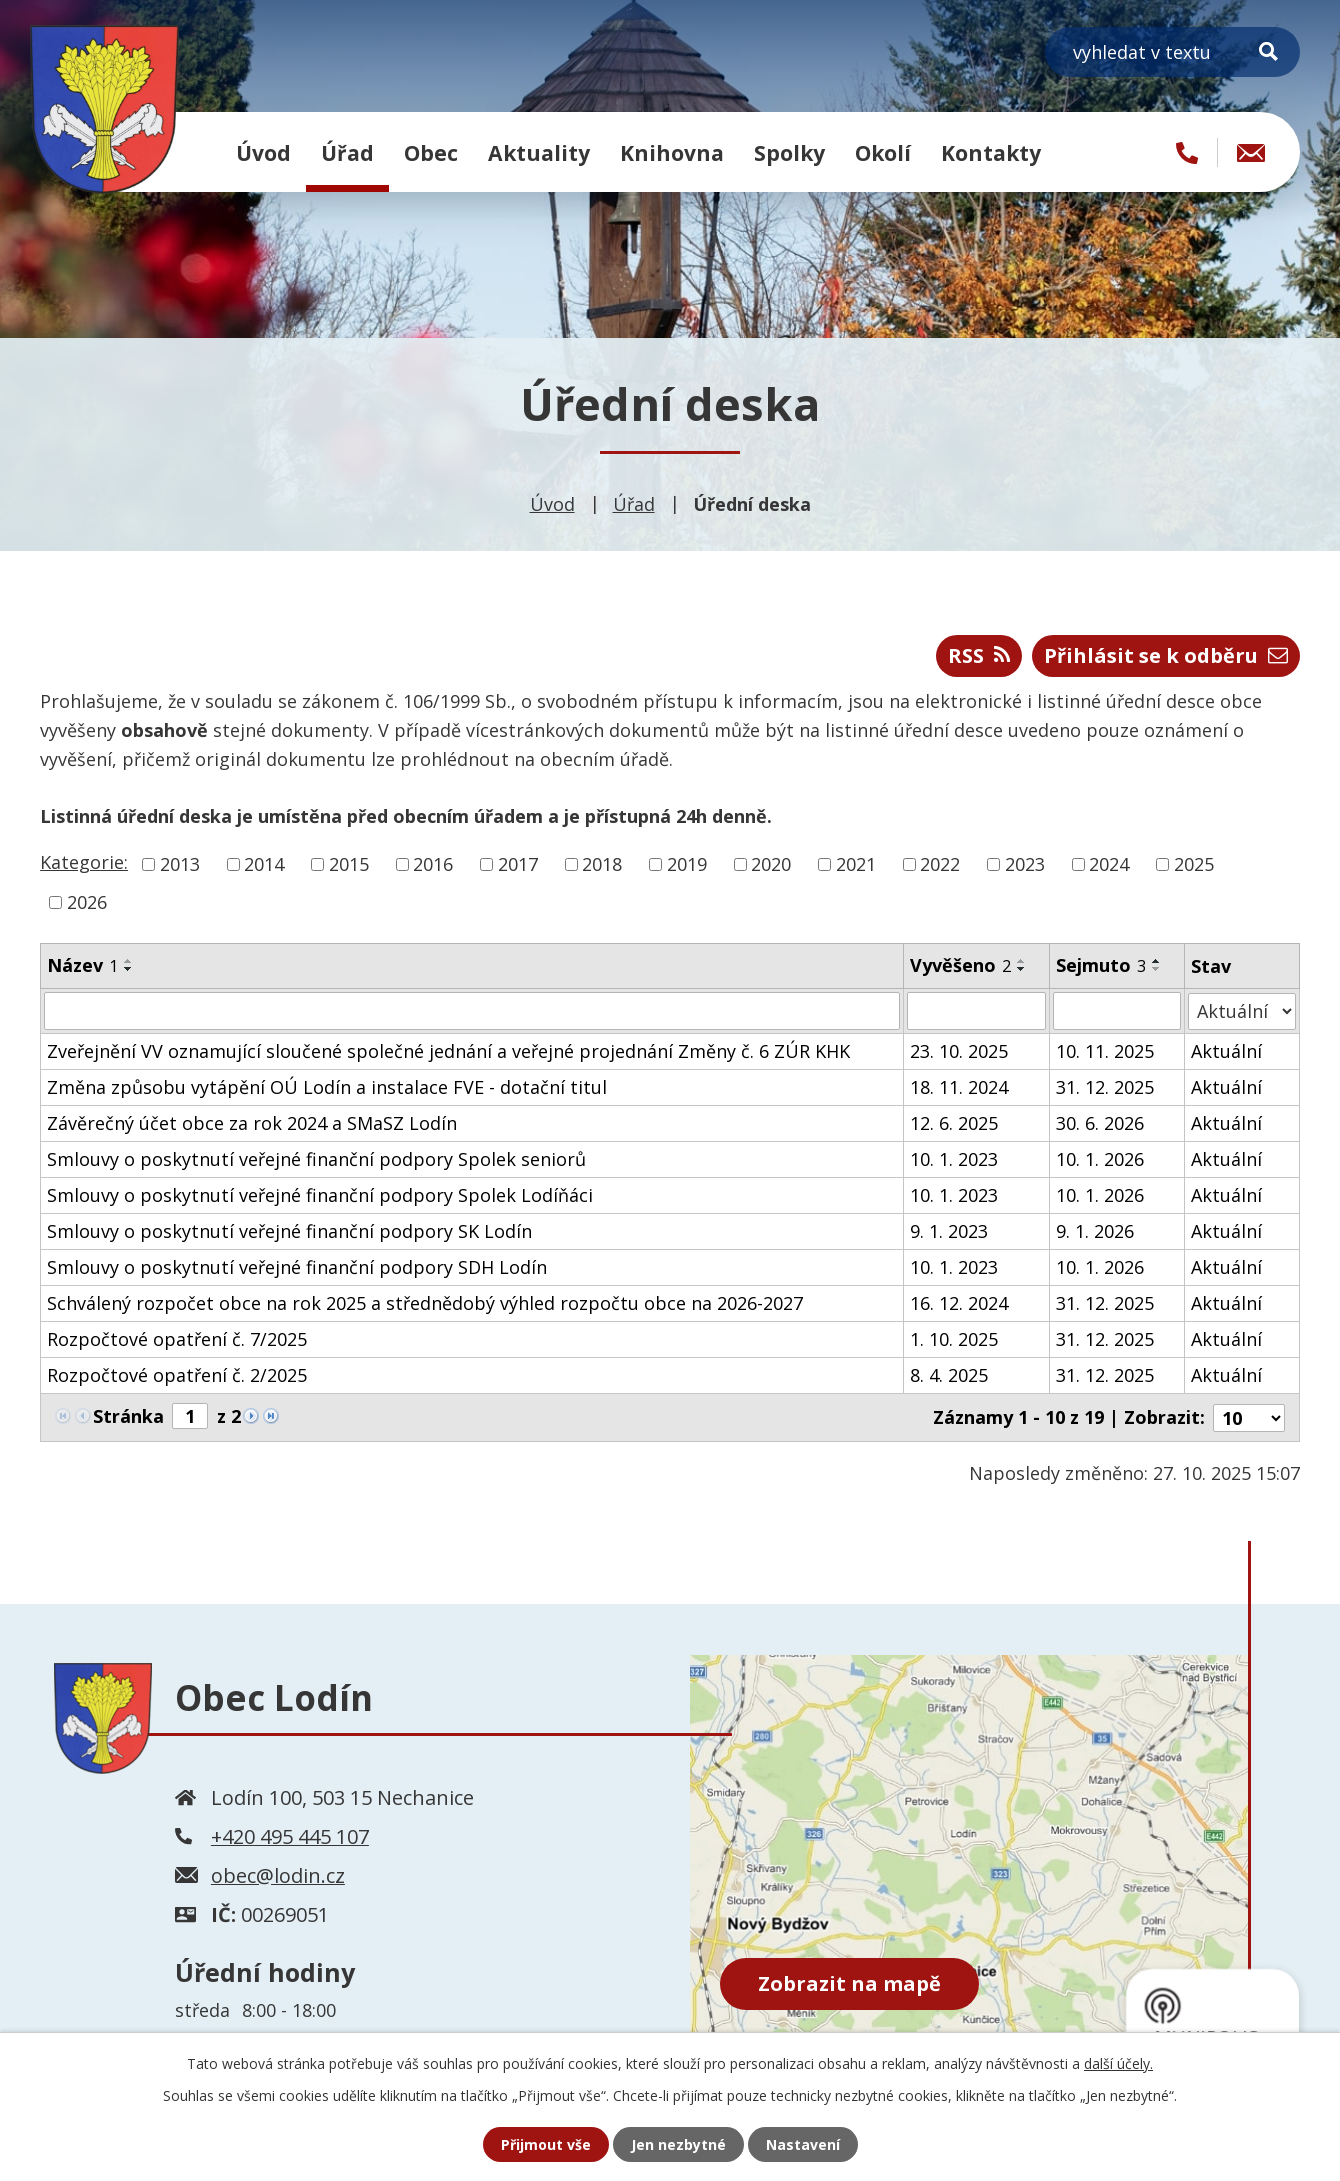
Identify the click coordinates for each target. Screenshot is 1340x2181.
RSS (979, 655)
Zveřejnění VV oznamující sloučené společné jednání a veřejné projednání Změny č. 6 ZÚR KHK (448, 1051)
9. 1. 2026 (1095, 1231)
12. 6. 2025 (954, 1123)
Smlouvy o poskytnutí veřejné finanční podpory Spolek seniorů (316, 1159)
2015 (349, 864)
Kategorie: (84, 862)
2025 (1194, 864)
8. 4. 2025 (949, 1375)
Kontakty (991, 152)
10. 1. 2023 (954, 1159)
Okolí (883, 152)
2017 (518, 864)
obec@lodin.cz (278, 1874)
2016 (433, 864)
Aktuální (1226, 1051)
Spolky (789, 152)
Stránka (128, 1416)
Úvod (263, 152)
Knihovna (672, 152)
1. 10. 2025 (954, 1339)
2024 (1109, 864)
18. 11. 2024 (959, 1087)
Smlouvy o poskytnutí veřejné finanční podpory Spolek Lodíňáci (320, 1195)
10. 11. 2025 (1105, 1051)
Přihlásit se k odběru (1166, 655)
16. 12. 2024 (959, 1303)
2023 (1025, 864)
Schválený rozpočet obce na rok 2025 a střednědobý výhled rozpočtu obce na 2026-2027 (425, 1303)
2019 (687, 864)
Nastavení (803, 2144)
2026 (87, 902)
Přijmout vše (546, 2144)
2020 (771, 864)
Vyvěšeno (960, 965)
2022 (940, 864)
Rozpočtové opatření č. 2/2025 (177, 1375)
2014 (264, 864)
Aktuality (539, 152)
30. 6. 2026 (1100, 1123)
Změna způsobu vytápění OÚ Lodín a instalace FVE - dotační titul (327, 1087)
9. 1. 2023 (949, 1231)
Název (82, 965)
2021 (856, 864)
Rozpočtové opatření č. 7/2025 (177, 1339)
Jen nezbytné (678, 2144)
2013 (180, 864)
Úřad (347, 152)
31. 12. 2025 (1105, 1087)
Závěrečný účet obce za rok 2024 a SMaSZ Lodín (252, 1123)
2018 (602, 864)
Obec (431, 152)
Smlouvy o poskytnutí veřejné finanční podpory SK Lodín (289, 1231)
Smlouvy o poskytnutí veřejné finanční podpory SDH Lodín (297, 1267)
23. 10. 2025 (959, 1051)
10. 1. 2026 (1100, 1159)
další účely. (1118, 2063)
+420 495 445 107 (290, 1835)
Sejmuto (1101, 965)
